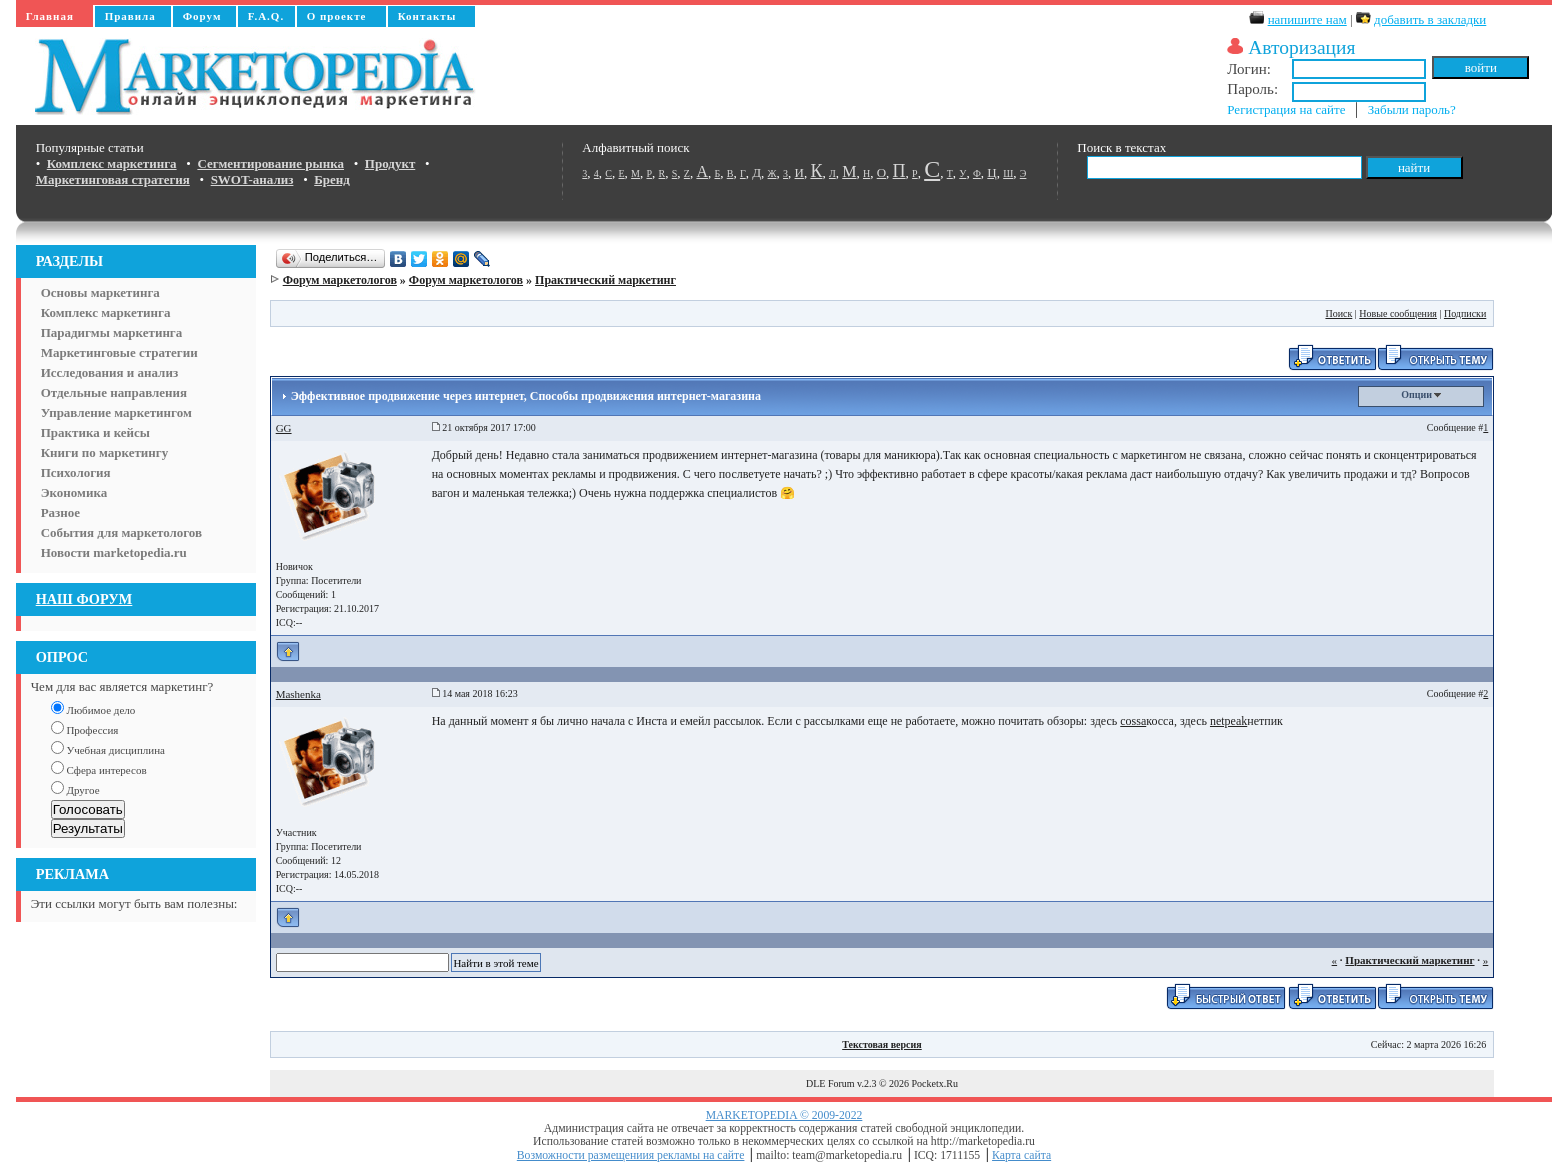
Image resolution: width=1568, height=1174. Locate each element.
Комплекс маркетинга (106, 312)
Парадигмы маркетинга (112, 332)
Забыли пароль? (1412, 109)
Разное (60, 512)
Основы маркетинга (100, 292)
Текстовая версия (882, 1044)
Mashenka (298, 694)
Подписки (1465, 313)
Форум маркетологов (340, 280)
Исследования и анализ (109, 372)
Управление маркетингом (116, 412)
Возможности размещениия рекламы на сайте (631, 1155)
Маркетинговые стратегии (119, 352)
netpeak (1228, 721)
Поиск (1338, 313)
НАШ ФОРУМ (84, 599)
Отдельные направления (114, 392)
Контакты (427, 16)
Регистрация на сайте (1286, 109)
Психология (76, 472)
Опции (1421, 394)
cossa (1133, 721)
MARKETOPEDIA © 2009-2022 (784, 1115)
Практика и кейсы (95, 432)
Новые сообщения (1398, 313)
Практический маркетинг (605, 280)
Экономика (74, 492)
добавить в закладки (1430, 19)
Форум (202, 16)
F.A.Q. (266, 16)
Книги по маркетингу (105, 452)
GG (284, 428)
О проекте (337, 16)
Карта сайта (1021, 1155)
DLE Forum (830, 1083)
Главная (50, 16)
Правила (130, 16)
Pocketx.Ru (935, 1083)
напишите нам (1307, 19)
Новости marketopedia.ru (114, 552)
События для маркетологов (121, 532)
